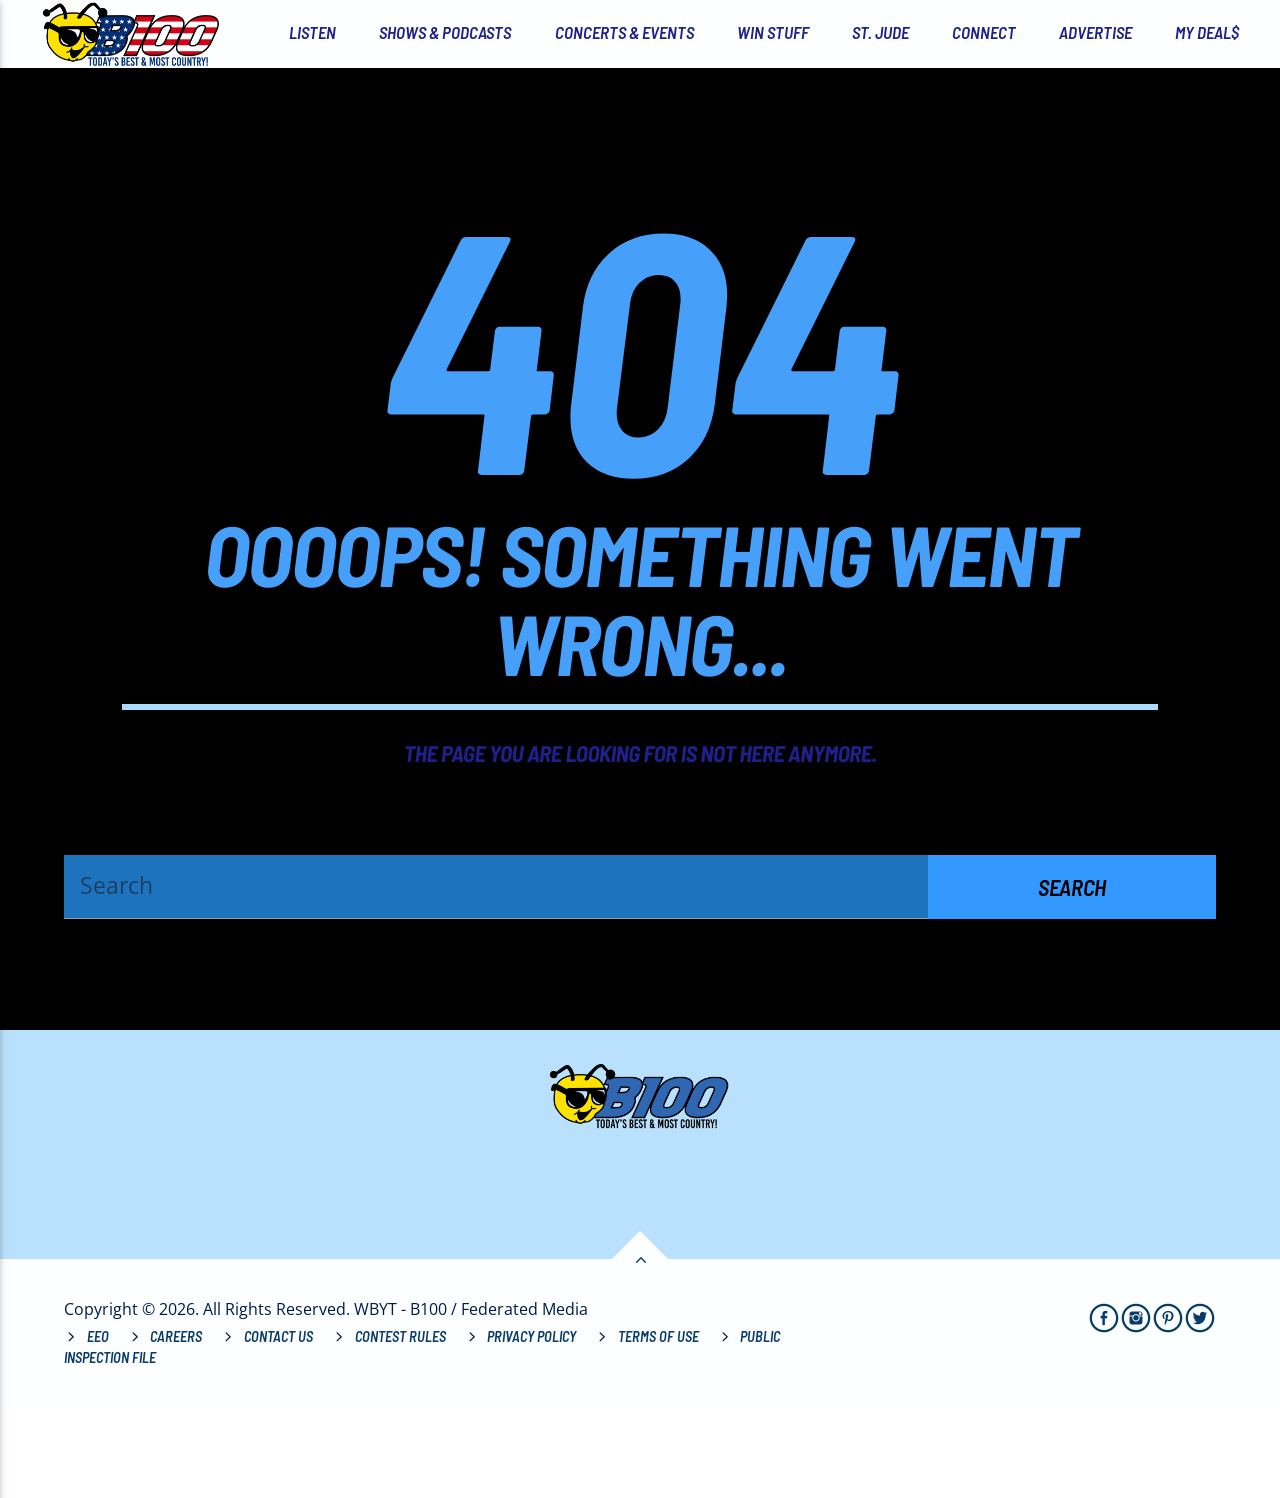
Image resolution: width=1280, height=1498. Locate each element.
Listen (312, 32)
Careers (176, 1426)
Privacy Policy (531, 1426)
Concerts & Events (624, 32)
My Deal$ (1207, 32)
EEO (98, 1426)
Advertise (1095, 32)
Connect (984, 32)
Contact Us (278, 1426)
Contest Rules (400, 1426)
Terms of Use (658, 1426)
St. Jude (880, 32)
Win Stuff (773, 32)
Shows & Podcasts (445, 32)
